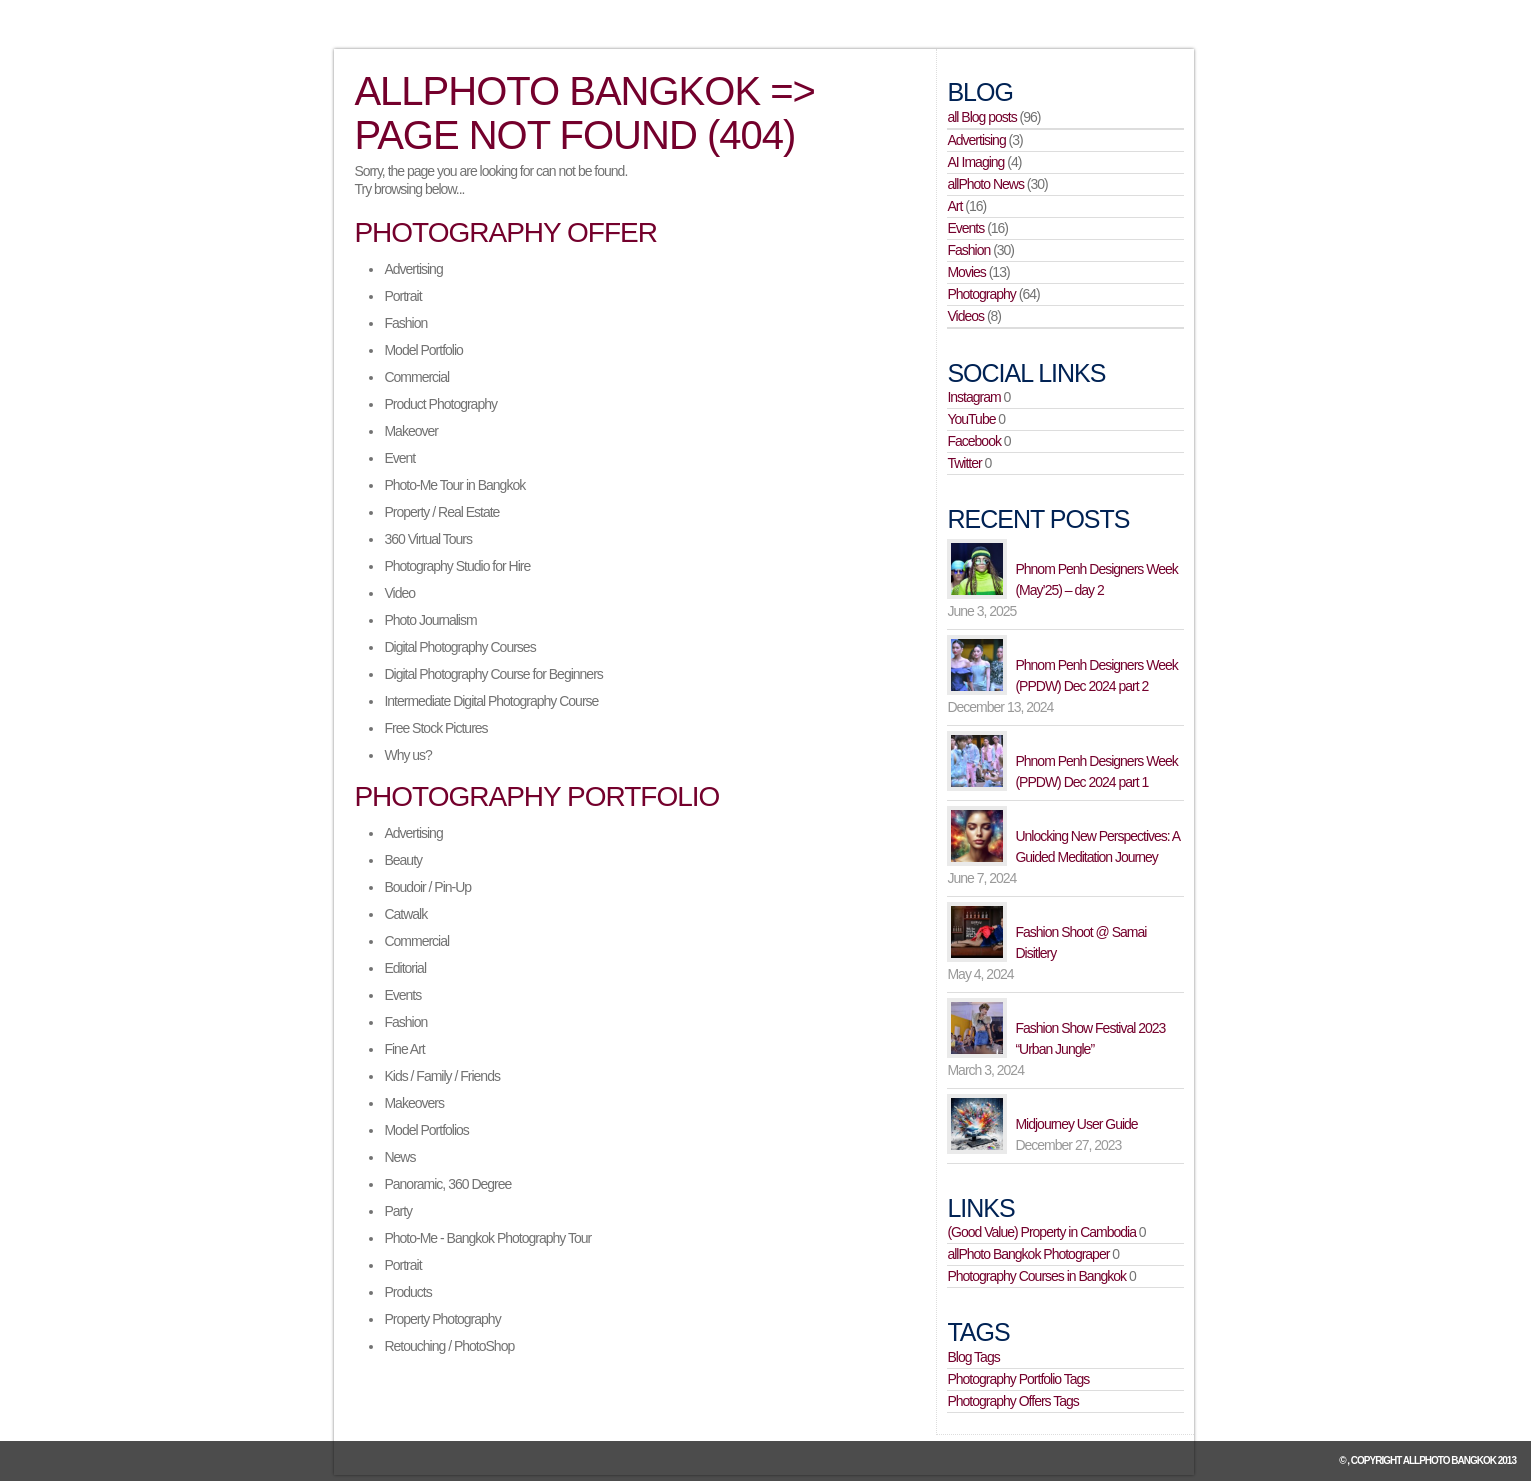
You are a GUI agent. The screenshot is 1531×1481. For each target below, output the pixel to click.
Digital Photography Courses (459, 647)
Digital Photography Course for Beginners (493, 674)
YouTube (971, 419)
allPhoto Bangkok (1449, 1460)
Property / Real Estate (441, 512)
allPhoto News (985, 184)
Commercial (416, 377)
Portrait (402, 296)
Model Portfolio (423, 350)
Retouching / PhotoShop (449, 1346)
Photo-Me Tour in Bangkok (454, 485)
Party (398, 1211)
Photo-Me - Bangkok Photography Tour (487, 1238)
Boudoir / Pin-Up (427, 887)
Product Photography (440, 404)
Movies (966, 272)
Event (399, 458)
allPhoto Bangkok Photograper (1028, 1254)
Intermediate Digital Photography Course (491, 701)
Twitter (964, 463)
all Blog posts (981, 117)
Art (954, 206)
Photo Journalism (430, 620)
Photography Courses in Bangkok (1036, 1276)
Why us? (407, 755)
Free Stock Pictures (435, 728)
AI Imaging (975, 162)
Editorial (405, 968)
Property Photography (442, 1319)
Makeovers (413, 1103)
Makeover (410, 431)
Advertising (413, 269)
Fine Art (404, 1049)
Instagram (973, 397)
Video (399, 593)
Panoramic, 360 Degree (447, 1184)
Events (402, 995)
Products (407, 1292)
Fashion (405, 323)
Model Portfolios (426, 1130)
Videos (965, 316)
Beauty (403, 860)
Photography (981, 294)
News (399, 1157)
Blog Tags (973, 1357)
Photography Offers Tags (1012, 1401)
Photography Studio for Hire (457, 566)
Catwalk (405, 914)
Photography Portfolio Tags (1018, 1379)
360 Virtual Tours (428, 539)
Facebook (973, 441)
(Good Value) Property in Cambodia (1041, 1232)
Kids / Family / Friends (441, 1076)
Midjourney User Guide (1076, 1124)
